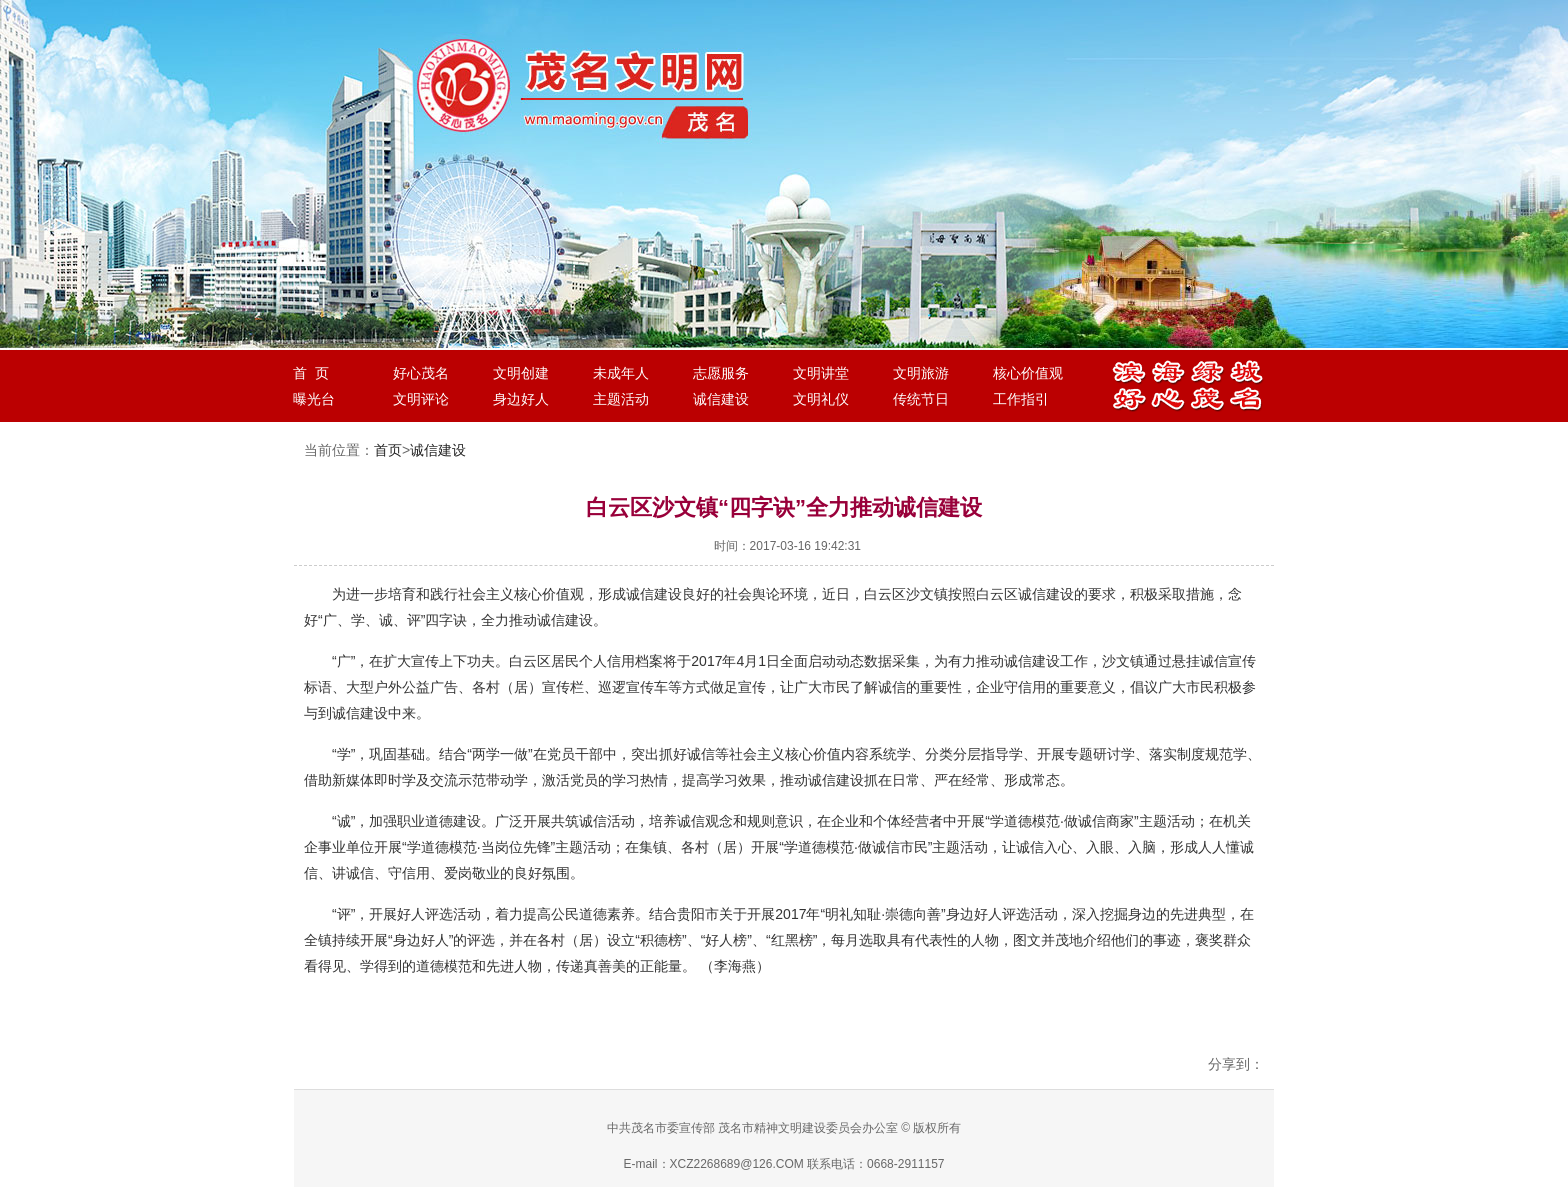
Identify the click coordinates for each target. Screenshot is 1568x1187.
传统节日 (921, 399)
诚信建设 (721, 399)
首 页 (311, 373)
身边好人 (521, 399)
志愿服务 (721, 373)
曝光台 (314, 399)
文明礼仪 (821, 399)
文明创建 (521, 373)
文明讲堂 (821, 373)
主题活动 (621, 399)
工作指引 (1021, 399)
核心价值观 (1028, 373)
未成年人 (621, 373)
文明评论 (421, 399)
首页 (388, 450)
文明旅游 (921, 373)
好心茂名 (421, 373)
